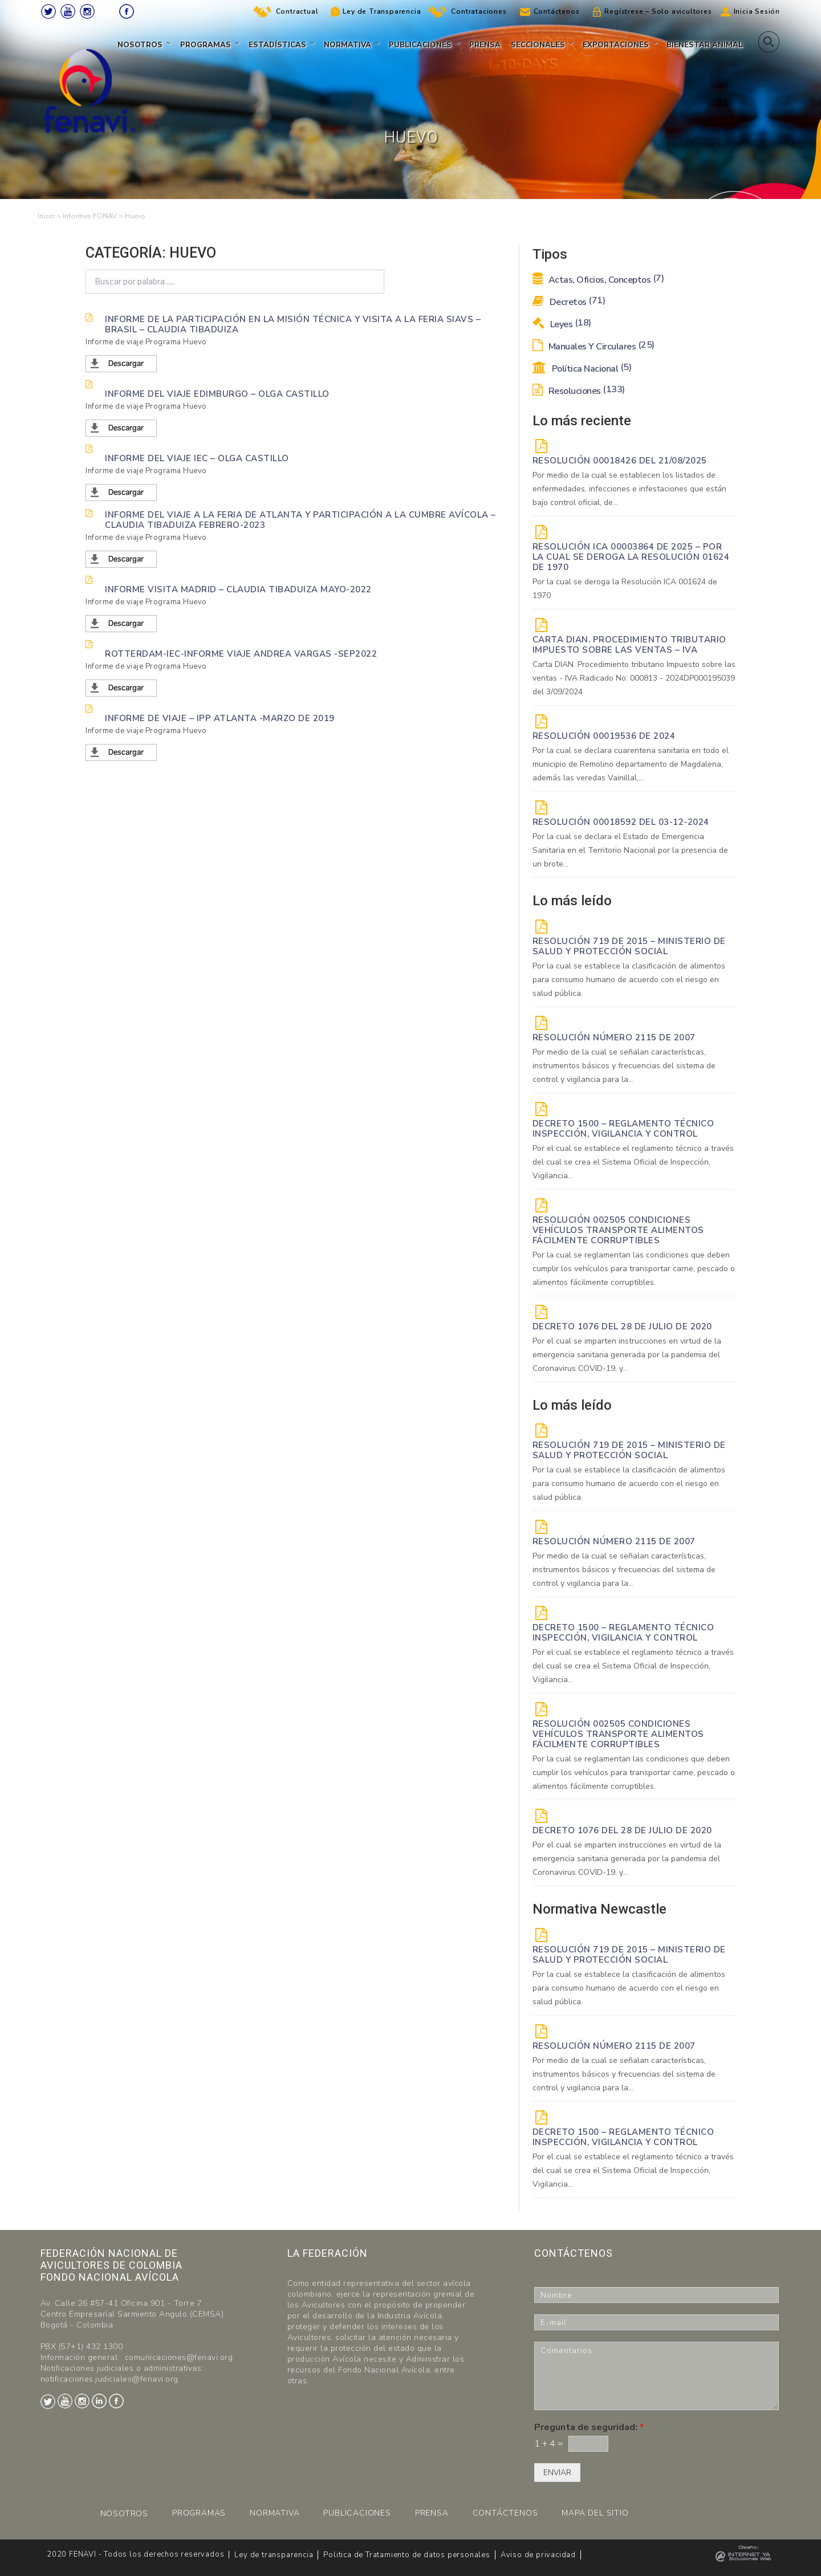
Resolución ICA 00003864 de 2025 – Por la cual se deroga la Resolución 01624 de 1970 (631, 557)
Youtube (67, 11)
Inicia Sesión (757, 11)
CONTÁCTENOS (505, 2513)
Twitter (48, 11)
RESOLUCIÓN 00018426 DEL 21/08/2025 (620, 460)
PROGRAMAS (199, 2513)
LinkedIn (107, 11)
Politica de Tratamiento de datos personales (406, 2555)
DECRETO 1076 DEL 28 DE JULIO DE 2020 (622, 1326)
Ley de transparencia (273, 2555)
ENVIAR (557, 2472)
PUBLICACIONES (357, 2513)
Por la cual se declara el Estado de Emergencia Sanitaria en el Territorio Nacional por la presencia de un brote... (630, 850)
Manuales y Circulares (594, 346)
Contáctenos (557, 11)
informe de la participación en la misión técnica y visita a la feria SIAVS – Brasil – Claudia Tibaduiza (293, 324)
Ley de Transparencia (382, 11)
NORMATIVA (274, 2513)
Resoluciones (579, 391)
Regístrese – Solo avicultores (658, 11)
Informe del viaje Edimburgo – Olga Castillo (217, 393)
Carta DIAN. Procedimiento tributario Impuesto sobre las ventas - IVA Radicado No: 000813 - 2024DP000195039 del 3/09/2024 (634, 678)
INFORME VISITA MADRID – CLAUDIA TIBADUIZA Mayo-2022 (238, 589)
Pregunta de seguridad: (589, 2427)
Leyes (562, 324)
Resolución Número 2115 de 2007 (614, 1037)
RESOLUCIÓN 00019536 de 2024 (604, 736)
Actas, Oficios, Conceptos (598, 280)
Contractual (297, 11)
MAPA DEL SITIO (595, 2513)
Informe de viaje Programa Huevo (146, 342)
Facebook (126, 11)
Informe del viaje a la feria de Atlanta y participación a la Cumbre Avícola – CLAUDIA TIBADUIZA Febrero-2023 (300, 519)
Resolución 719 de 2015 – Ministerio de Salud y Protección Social (629, 946)
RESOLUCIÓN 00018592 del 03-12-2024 (621, 822)
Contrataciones (478, 11)
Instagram (87, 11)
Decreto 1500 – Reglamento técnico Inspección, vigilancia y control (623, 1129)
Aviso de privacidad (538, 2555)
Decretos (569, 302)
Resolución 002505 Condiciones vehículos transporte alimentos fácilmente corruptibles (618, 1230)
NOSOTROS (124, 2513)
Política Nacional (582, 369)
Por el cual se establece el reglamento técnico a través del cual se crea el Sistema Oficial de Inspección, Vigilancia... (633, 1162)
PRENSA (432, 2513)
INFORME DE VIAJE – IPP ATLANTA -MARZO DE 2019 (220, 717)
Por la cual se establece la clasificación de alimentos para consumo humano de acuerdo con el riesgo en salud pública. (629, 980)
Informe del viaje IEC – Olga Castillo (197, 457)
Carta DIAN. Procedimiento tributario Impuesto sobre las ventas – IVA (629, 645)
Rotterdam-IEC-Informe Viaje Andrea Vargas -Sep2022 (241, 653)
